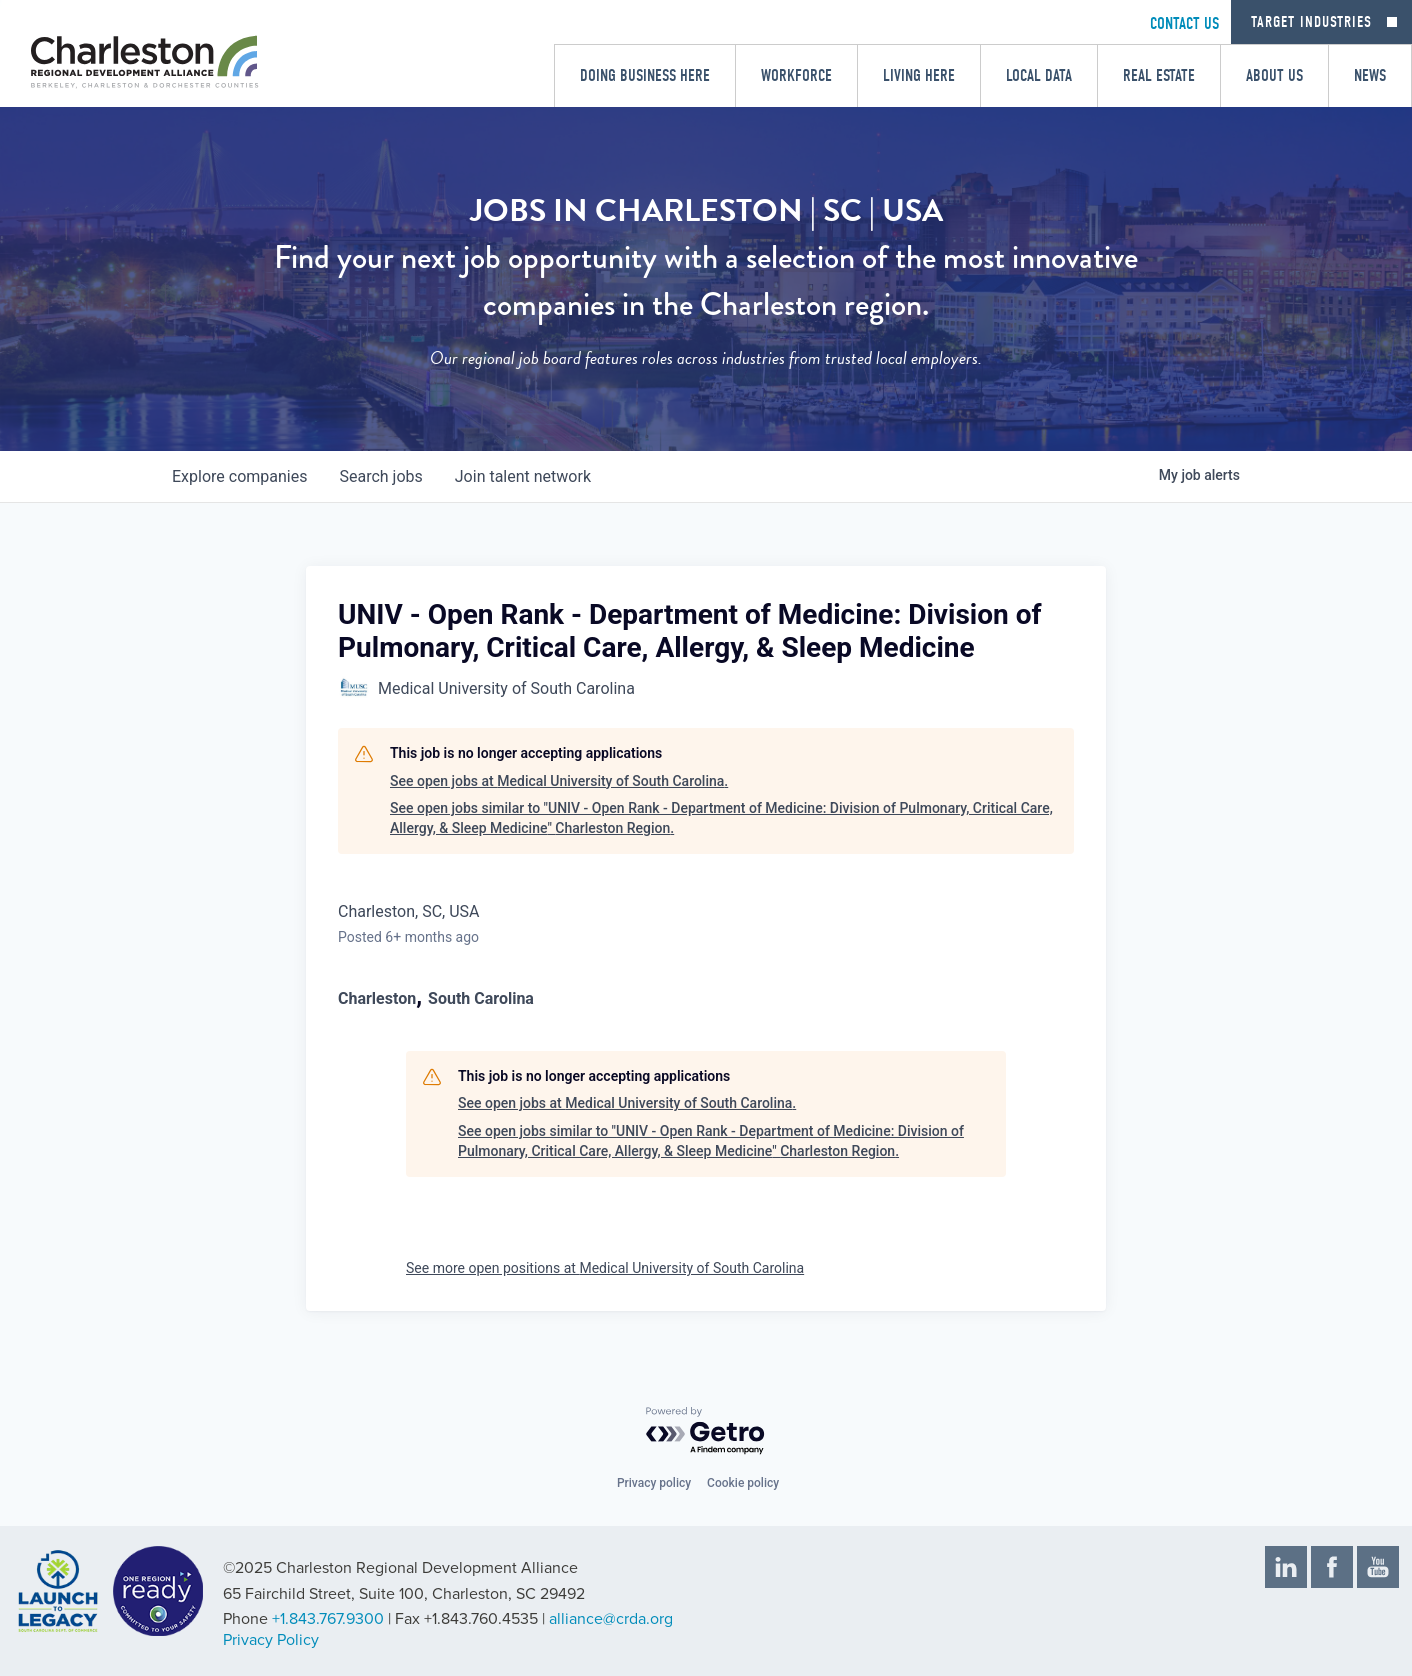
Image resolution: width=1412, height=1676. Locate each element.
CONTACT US (1184, 23)
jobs (380, 476)
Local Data (1039, 75)
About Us (1274, 75)
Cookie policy (743, 1483)
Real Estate (1159, 75)
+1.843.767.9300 (328, 1619)
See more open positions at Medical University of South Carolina (605, 1268)
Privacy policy (654, 1483)
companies (239, 476)
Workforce (796, 75)
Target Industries (1311, 22)
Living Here (919, 75)
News (1370, 75)
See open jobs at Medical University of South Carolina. (559, 781)
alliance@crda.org (611, 1619)
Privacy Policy (271, 1640)
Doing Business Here (645, 75)
